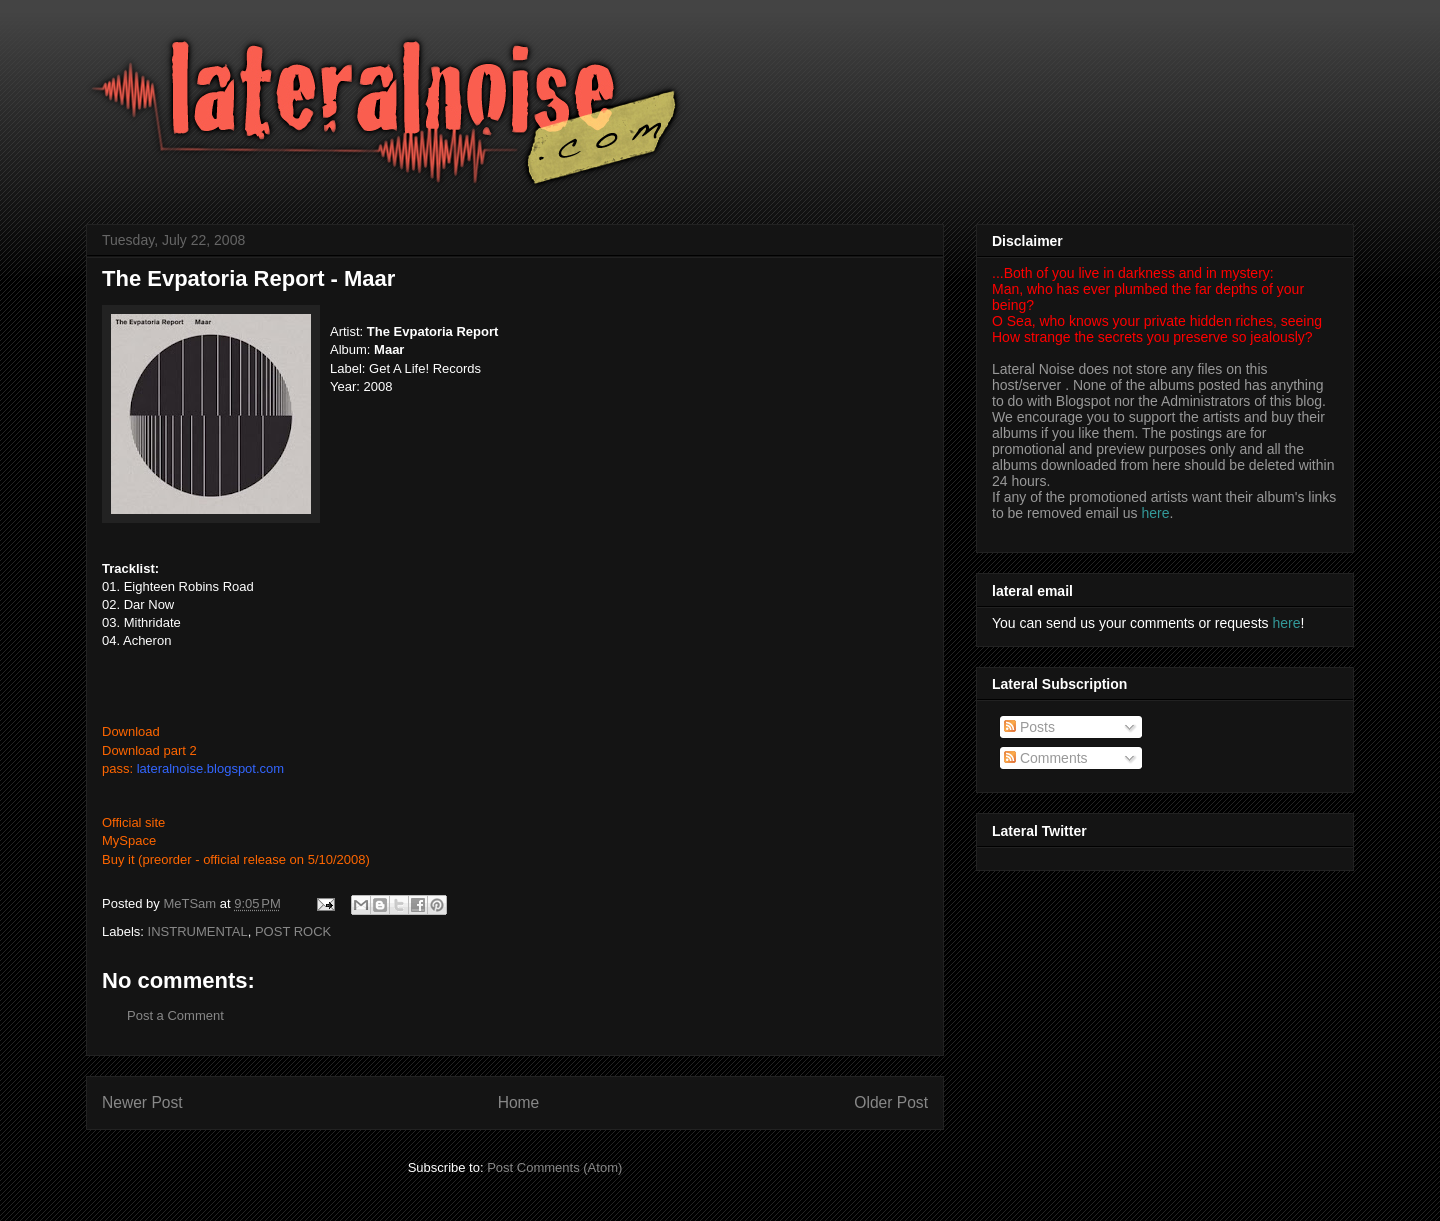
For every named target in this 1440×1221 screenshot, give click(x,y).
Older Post (891, 1102)
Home (519, 1102)
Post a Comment (175, 1015)
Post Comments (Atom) (554, 1167)
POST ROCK (293, 931)
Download (131, 731)
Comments (1046, 758)
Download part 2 (149, 750)
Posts (1029, 727)
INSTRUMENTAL (198, 931)
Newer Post (142, 1102)
